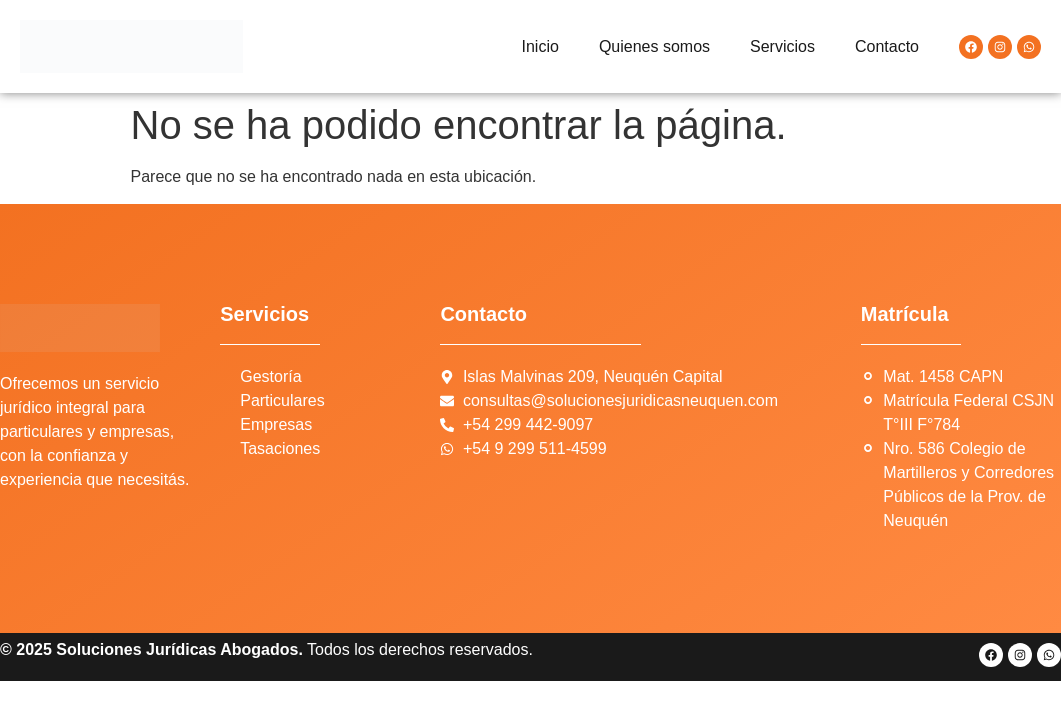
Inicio (540, 46)
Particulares (282, 400)
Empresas (276, 424)
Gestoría (270, 376)
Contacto (887, 46)
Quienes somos (654, 46)
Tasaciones (280, 448)
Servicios (782, 46)
